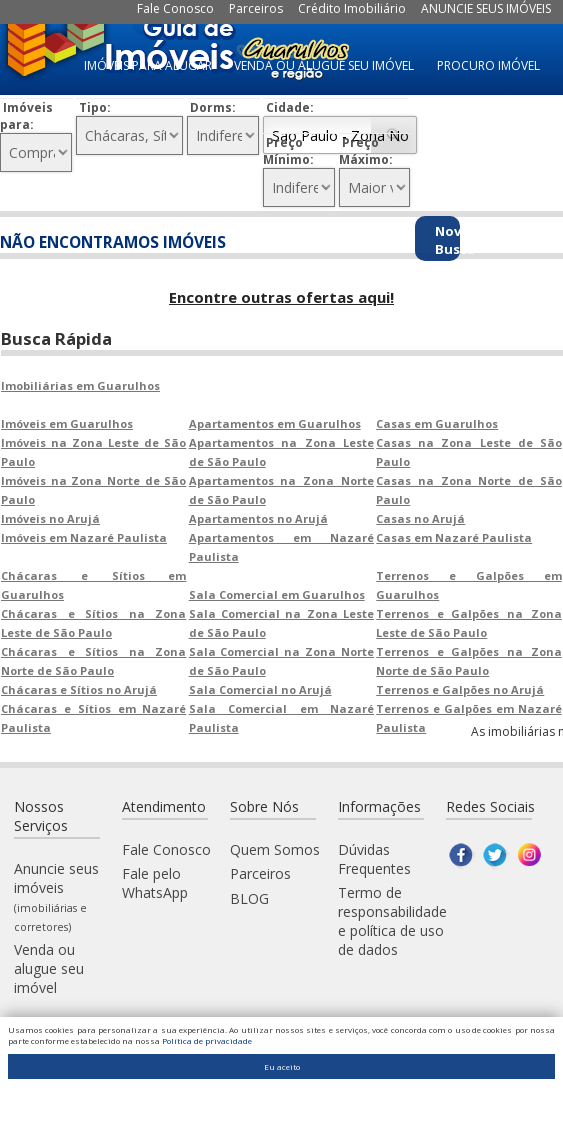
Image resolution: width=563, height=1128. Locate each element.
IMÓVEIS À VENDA (491, 162)
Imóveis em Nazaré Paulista (84, 535)
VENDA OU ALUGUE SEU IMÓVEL (324, 65)
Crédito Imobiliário (352, 8)
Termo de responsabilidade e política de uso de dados (392, 919)
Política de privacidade (207, 1040)
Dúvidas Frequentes (374, 857)
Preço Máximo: (366, 151)
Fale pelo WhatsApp (155, 881)
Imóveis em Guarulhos (67, 421)
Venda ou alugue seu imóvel (49, 966)
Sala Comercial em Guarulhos (277, 592)
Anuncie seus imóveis (56, 894)
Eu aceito (282, 1066)
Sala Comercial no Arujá (260, 687)
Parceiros (256, 8)
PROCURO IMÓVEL (488, 65)
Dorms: (213, 107)
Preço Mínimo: (288, 151)
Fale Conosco (175, 8)
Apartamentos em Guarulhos (275, 421)
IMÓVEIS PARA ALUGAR (148, 65)
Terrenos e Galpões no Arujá (460, 687)
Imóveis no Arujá (50, 516)
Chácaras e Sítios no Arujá (79, 687)
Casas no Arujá (420, 516)
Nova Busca (447, 240)
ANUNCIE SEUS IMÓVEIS (486, 8)
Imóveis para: (26, 116)
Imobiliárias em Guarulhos (80, 383)
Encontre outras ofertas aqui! (281, 297)
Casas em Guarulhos (437, 421)
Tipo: (95, 107)
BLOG (249, 896)
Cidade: (290, 107)
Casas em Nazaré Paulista (454, 535)
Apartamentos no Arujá (258, 516)
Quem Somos (275, 847)
